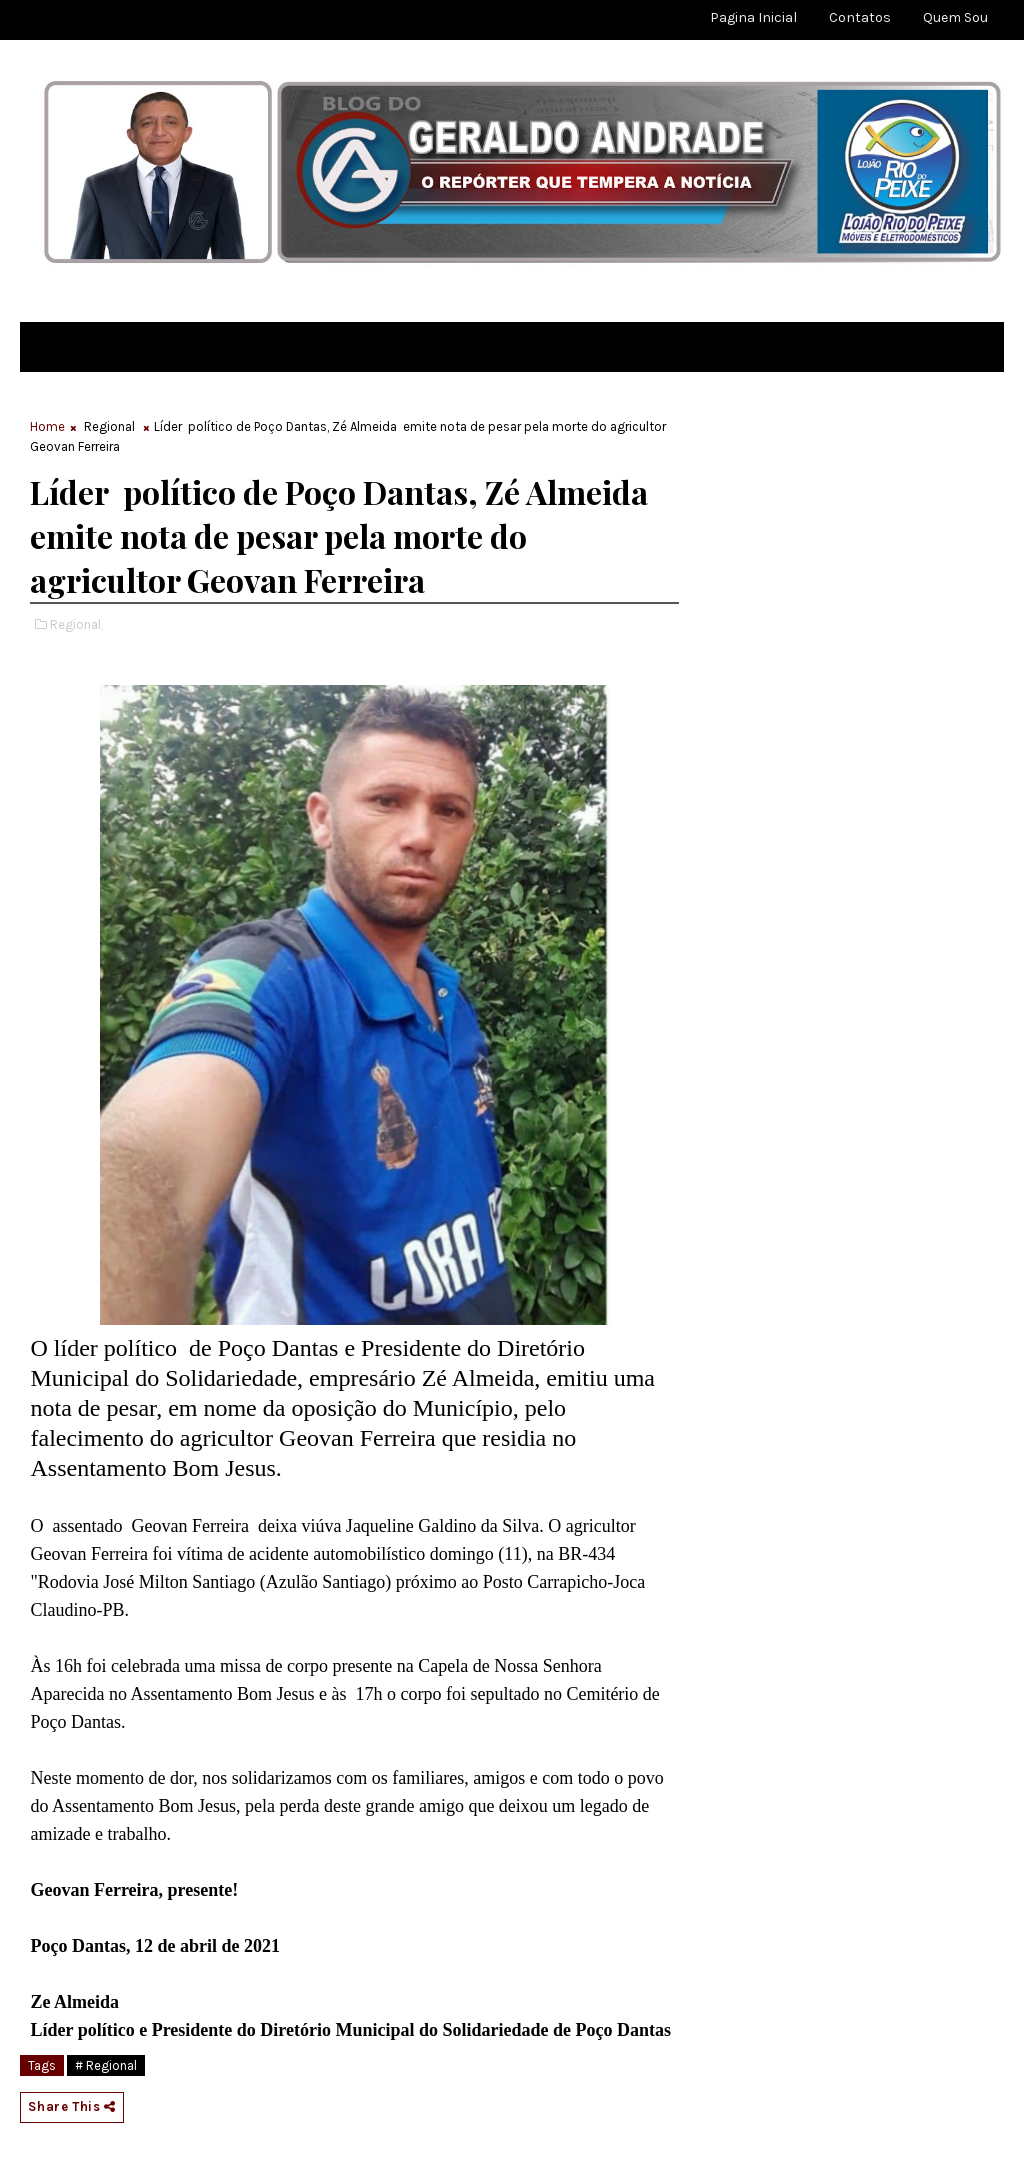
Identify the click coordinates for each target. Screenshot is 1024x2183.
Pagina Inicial (753, 17)
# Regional (106, 2065)
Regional (109, 426)
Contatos (860, 17)
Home (47, 426)
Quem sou (955, 17)
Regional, (76, 624)
